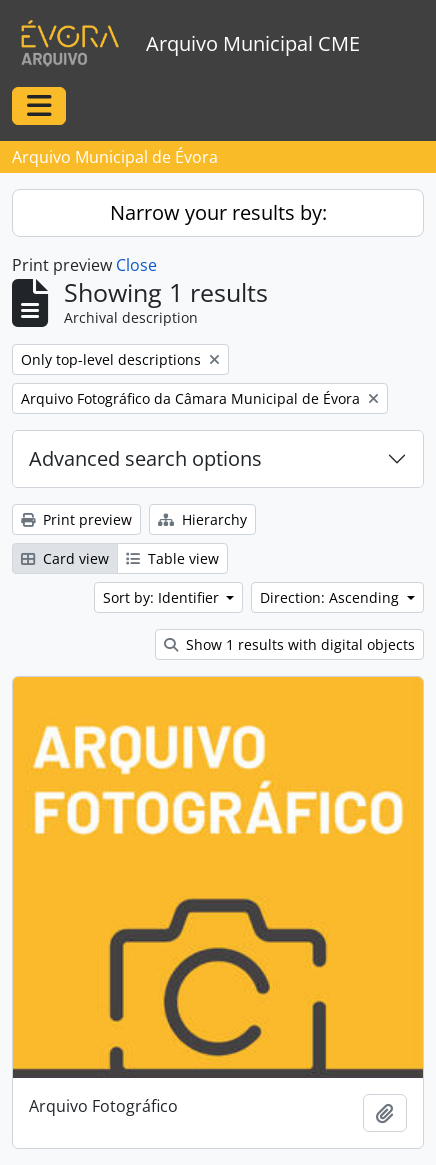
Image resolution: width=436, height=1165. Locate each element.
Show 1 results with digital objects (289, 644)
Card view (65, 558)
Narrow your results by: (218, 212)
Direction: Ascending (331, 597)
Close (136, 265)
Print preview (76, 519)
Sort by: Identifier (163, 597)
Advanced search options (145, 458)
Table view (172, 558)
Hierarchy (202, 519)
